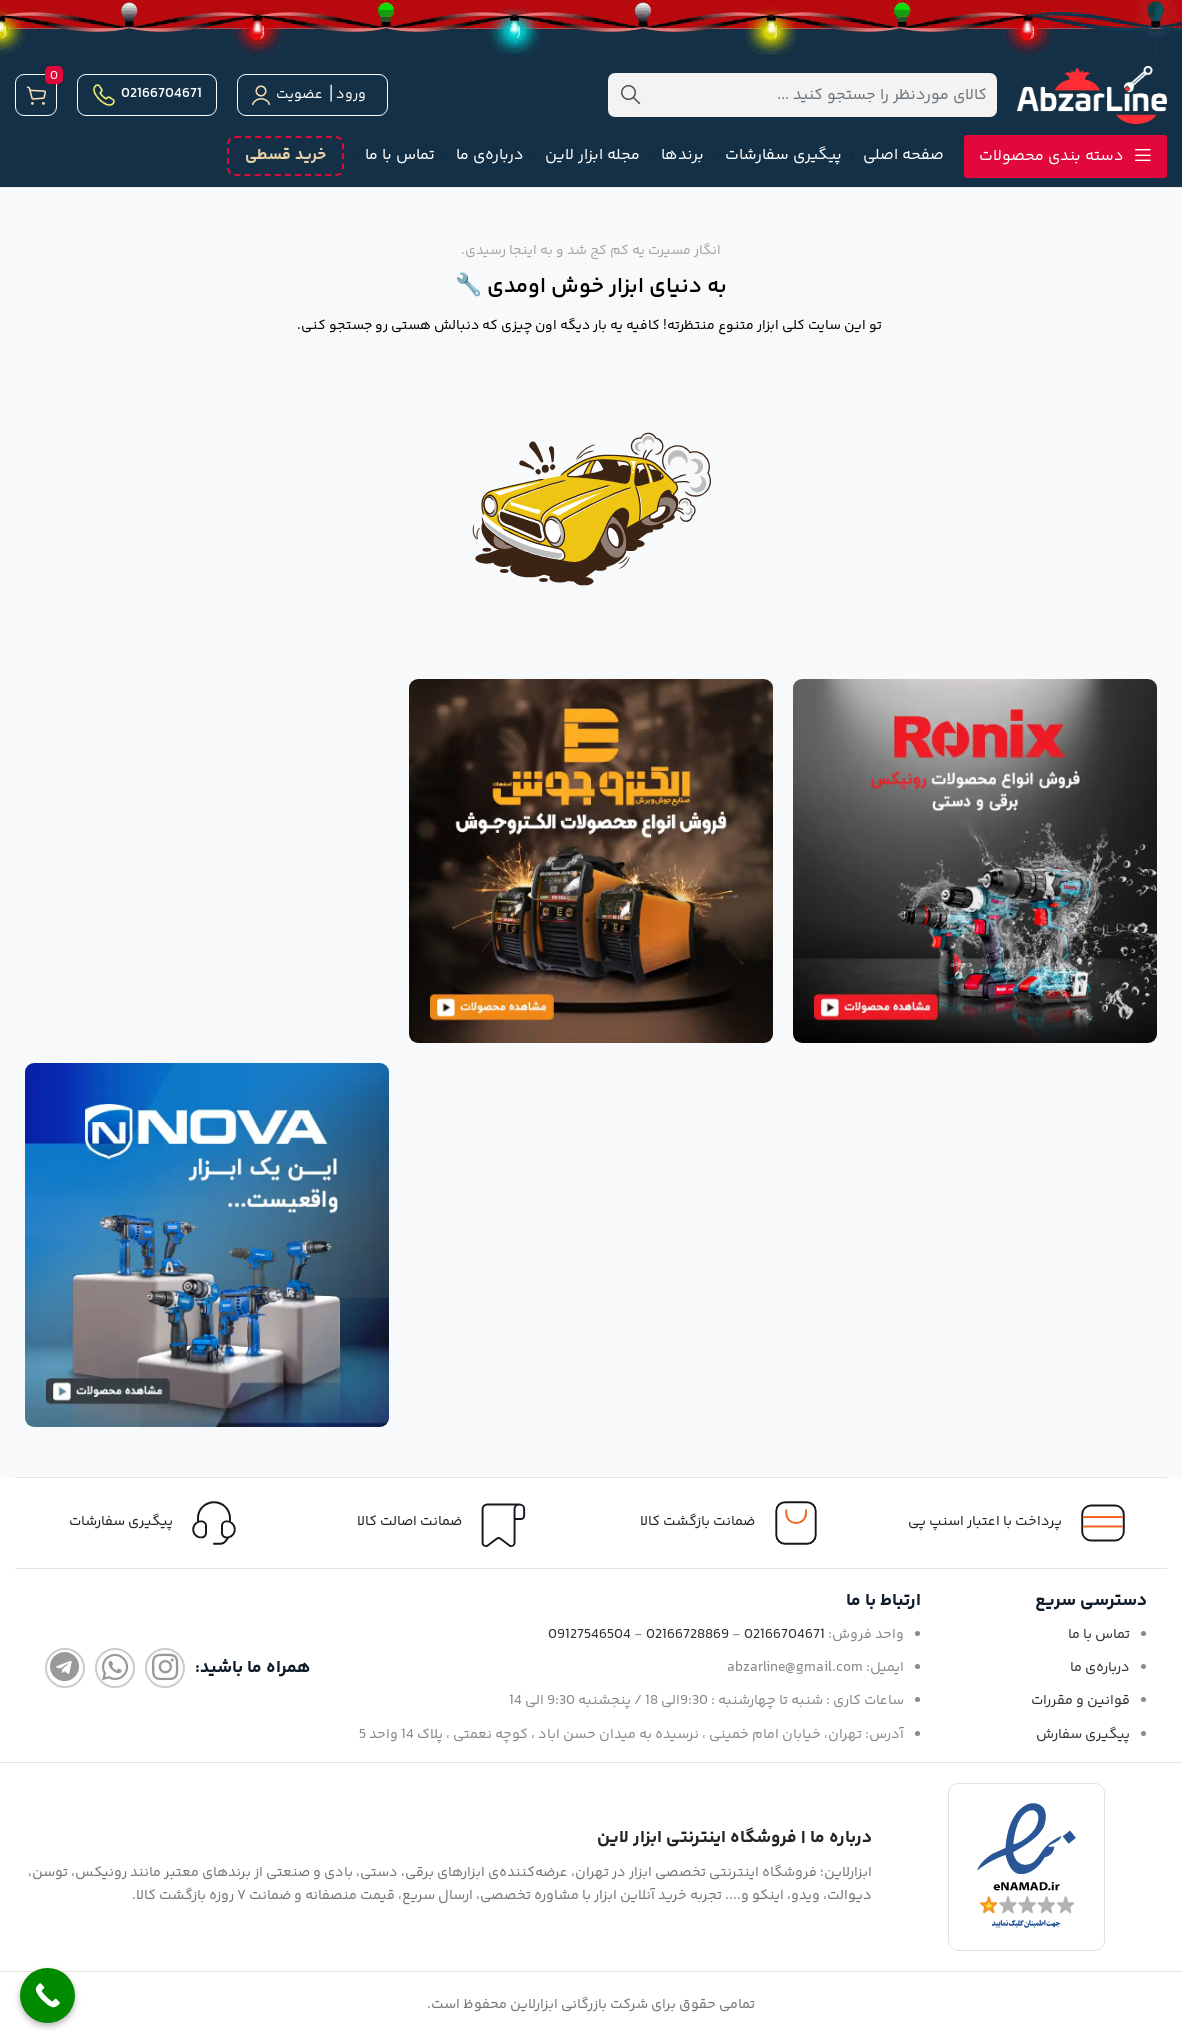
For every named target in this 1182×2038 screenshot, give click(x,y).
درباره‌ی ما (1100, 1668)
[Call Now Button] (47, 1995)
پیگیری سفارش (1083, 1735)
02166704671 (147, 95)
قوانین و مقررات (1080, 1701)
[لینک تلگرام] (65, 1668)
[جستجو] (802, 95)
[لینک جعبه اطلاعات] (159, 1523)
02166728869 (687, 1635)
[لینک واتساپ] (115, 1668)
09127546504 (589, 1635)
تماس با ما (1099, 1635)
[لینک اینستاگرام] (165, 1668)
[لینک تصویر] (975, 860)
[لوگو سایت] (1092, 95)
